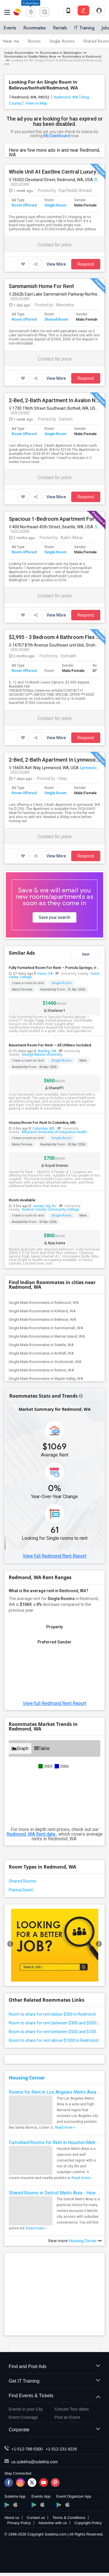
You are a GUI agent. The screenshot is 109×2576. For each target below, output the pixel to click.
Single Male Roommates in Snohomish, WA (45, 1361)
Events (9, 27)
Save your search (54, 917)
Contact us (36, 2517)
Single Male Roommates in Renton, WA (41, 1370)
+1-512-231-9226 (61, 2449)
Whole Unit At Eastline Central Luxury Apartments (54, 172)
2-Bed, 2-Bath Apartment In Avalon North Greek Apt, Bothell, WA (54, 400)
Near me (11, 41)
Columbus (30, 3)
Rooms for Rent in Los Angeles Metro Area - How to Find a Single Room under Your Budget (54, 2092)
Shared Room (56, 319)
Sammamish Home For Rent (41, 286)
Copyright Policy (88, 2523)
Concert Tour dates (72, 2409)
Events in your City (26, 2409)
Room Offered (24, 205)
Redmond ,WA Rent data (30, 1834)
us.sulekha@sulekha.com (34, 2462)
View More (56, 264)
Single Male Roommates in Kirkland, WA (42, 1311)
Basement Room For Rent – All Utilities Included (50, 1045)
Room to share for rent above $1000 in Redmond (53, 2040)
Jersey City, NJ (44, 1206)
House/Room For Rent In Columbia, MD (42, 1122)
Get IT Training (54, 2381)
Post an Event (67, 2417)
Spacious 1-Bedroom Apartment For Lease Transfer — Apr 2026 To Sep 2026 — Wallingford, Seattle (54, 519)
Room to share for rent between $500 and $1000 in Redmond (54, 2032)
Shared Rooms (22, 1881)
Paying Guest (21, 1890)
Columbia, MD (44, 1129)
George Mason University (42, 1055)
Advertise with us (52, 2523)
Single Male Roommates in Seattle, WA (41, 1345)
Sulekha (17, 12)
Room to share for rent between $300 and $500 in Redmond (54, 2023)
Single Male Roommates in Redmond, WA (44, 1302)
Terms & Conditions (68, 2517)
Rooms (34, 41)
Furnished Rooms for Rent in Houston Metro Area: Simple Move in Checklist (54, 2142)
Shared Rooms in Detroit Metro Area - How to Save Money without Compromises (54, 2193)
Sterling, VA (46, 1051)
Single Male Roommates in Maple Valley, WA (46, 1378)
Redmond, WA (65, 97)
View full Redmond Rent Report (54, 1556)
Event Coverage (23, 2417)
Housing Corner (27, 2077)
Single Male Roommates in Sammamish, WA (46, 1328)
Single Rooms (62, 41)
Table (42, 1748)
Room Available (22, 1200)
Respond (86, 264)
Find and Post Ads (54, 2367)
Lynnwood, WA (93, 767)
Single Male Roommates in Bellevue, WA (42, 1319)
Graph (20, 1748)
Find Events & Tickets (54, 2396)
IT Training (84, 27)
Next (86, 954)
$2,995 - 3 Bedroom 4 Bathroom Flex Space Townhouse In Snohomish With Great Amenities (54, 637)
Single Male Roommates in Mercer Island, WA (47, 1336)
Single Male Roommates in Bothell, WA (41, 1353)
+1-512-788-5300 (27, 2449)
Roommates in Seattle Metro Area (30, 57)
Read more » (65, 2127)
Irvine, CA (45, 974)
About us (11, 2517)
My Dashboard (57, 135)
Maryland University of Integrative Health (54, 1132)
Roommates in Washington (61, 53)
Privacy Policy (19, 2523)
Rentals (60, 27)
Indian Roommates (19, 53)
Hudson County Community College (50, 1209)
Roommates (34, 27)
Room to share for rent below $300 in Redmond (52, 2014)
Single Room (55, 205)
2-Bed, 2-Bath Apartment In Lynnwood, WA (54, 760)
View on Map (35, 103)
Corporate (54, 2430)
